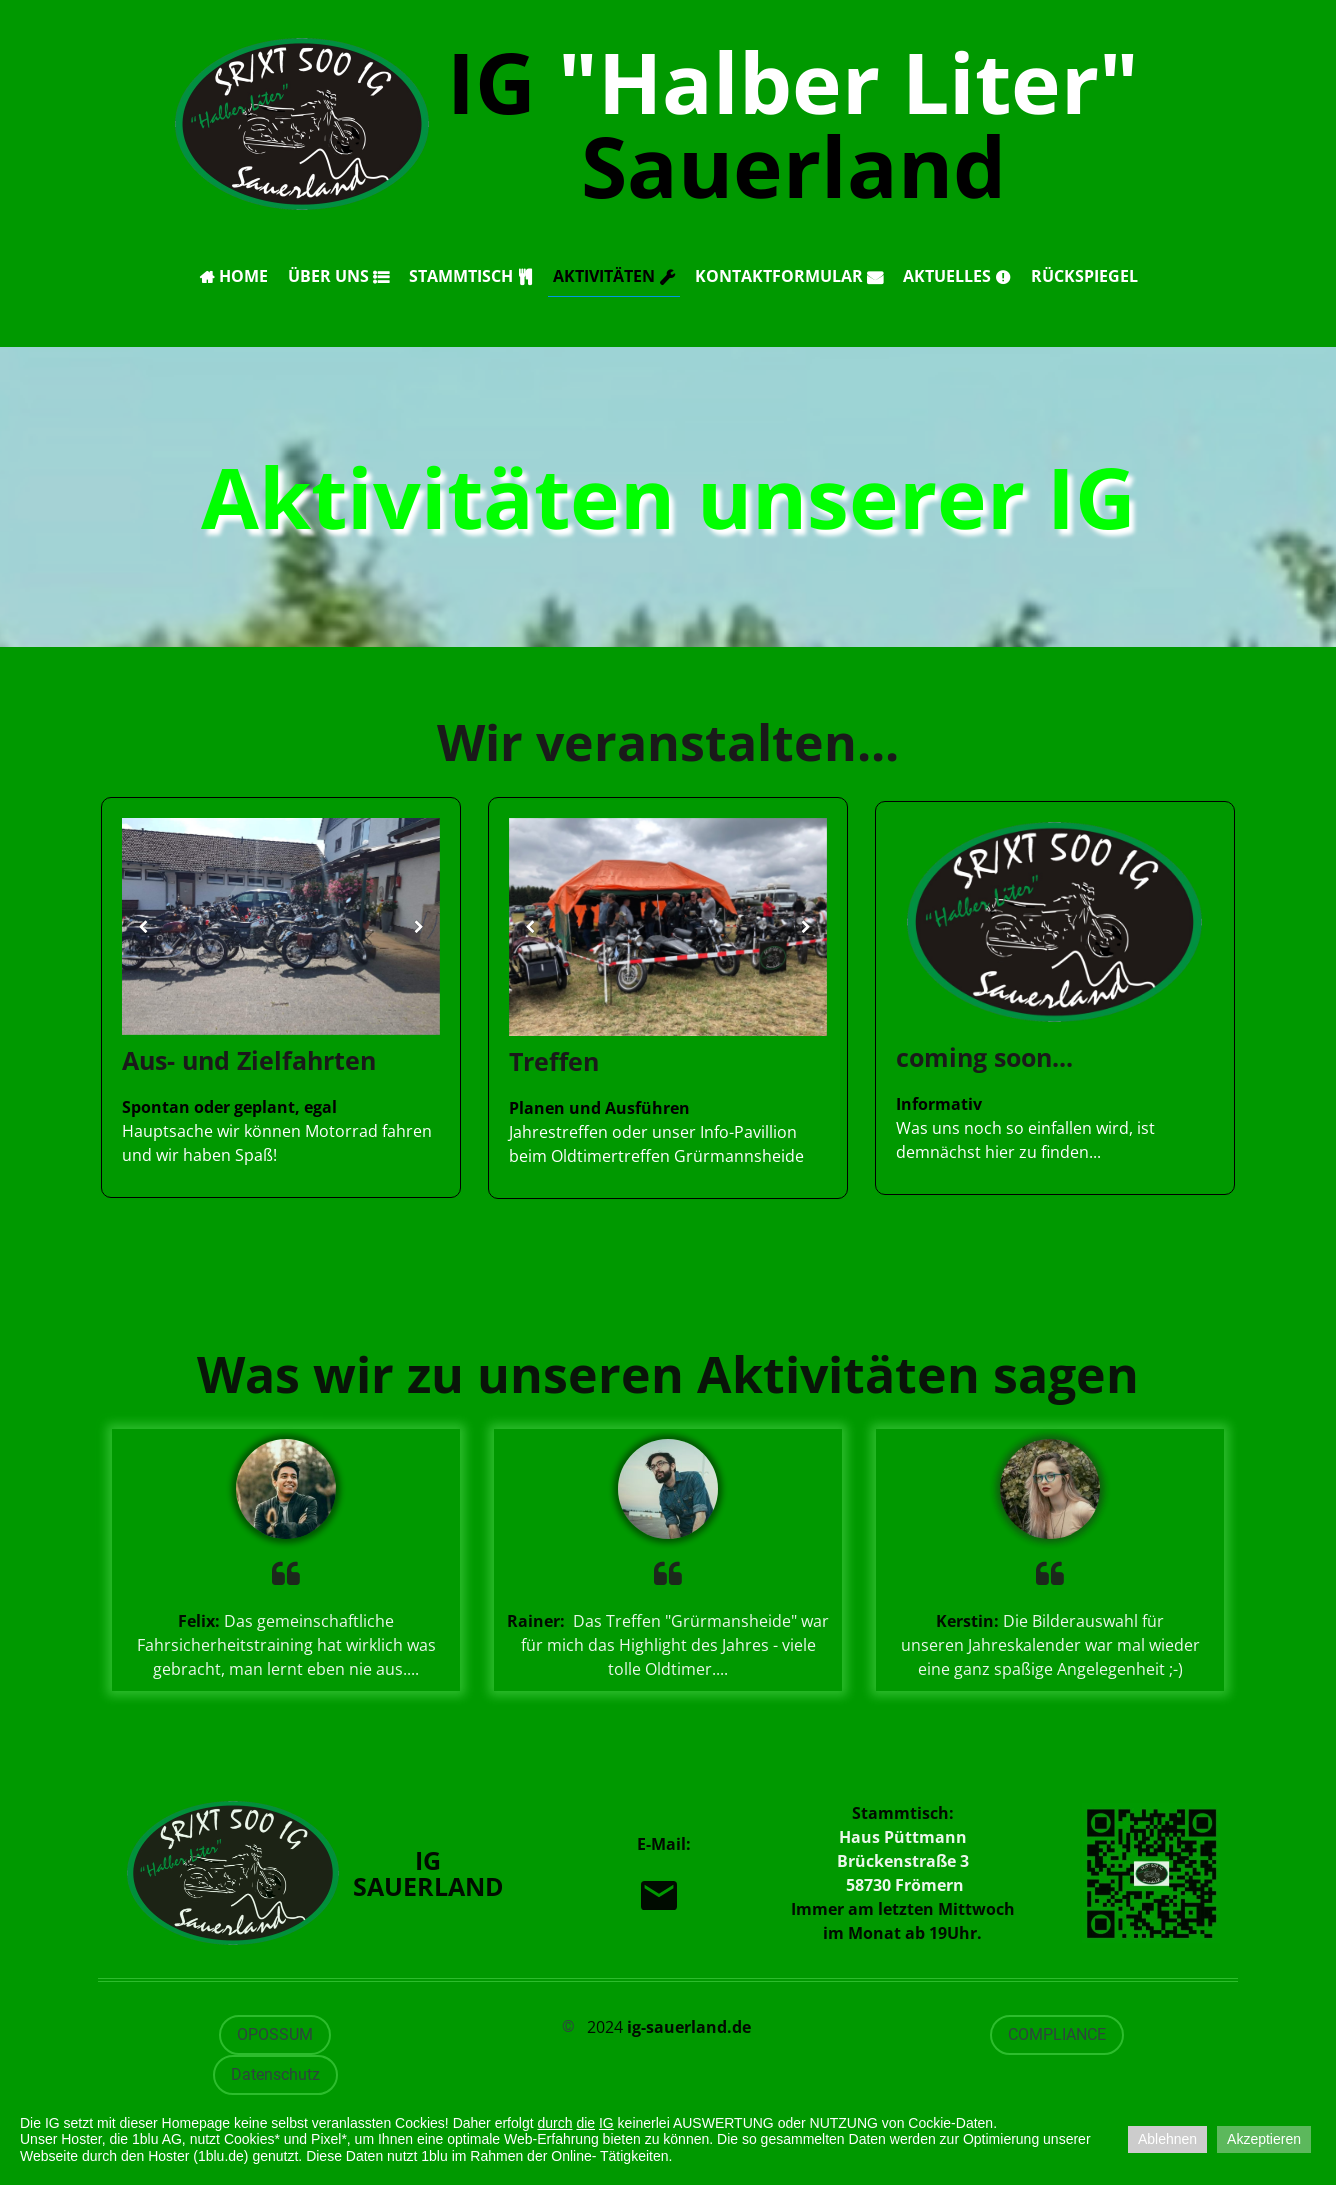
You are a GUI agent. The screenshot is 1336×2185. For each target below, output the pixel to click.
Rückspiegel (1084, 276)
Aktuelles (957, 276)
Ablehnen (1167, 2139)
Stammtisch (471, 276)
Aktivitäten (614, 276)
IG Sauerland (793, 123)
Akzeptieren (1264, 2139)
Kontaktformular (789, 276)
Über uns (338, 276)
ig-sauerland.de (689, 2027)
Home (233, 276)
